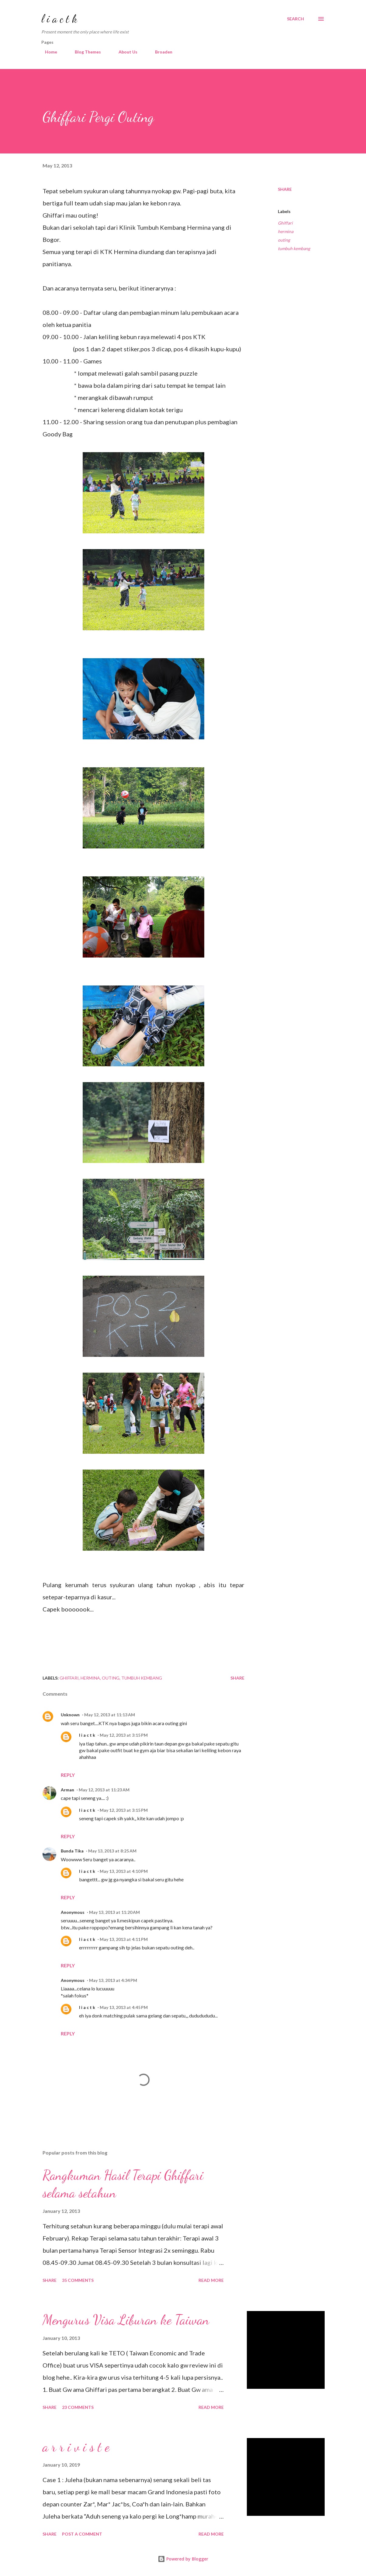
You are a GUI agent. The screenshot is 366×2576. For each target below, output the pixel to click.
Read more (211, 2280)
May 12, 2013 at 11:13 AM (109, 1714)
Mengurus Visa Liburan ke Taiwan (126, 2320)
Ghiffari (285, 222)
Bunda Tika (72, 1850)
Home (47, 51)
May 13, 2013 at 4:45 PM (124, 2007)
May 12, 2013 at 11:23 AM (104, 1789)
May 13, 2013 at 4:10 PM (124, 1871)
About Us (124, 51)
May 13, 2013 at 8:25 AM (112, 1850)
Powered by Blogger (183, 2559)
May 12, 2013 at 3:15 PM (124, 1735)
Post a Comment (82, 2533)
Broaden (160, 51)
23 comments (78, 2407)
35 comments (78, 2280)
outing (284, 239)
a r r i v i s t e (76, 2447)
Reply (68, 1775)
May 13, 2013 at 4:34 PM (113, 1980)
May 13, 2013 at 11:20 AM (114, 1912)
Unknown (70, 1714)
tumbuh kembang (294, 248)
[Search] (295, 18)
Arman (67, 1789)
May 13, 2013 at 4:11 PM (124, 1939)
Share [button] (285, 189)
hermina (285, 231)
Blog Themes (84, 51)
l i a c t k (59, 18)
